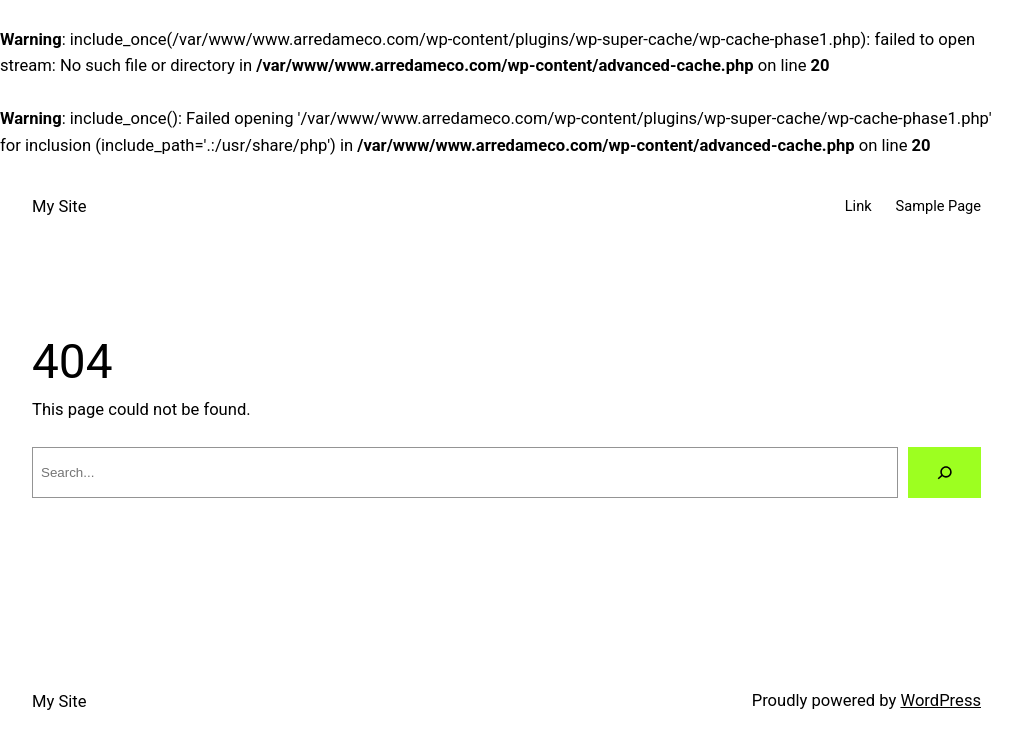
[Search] (944, 472)
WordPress (940, 700)
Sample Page (938, 206)
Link (858, 206)
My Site (59, 206)
